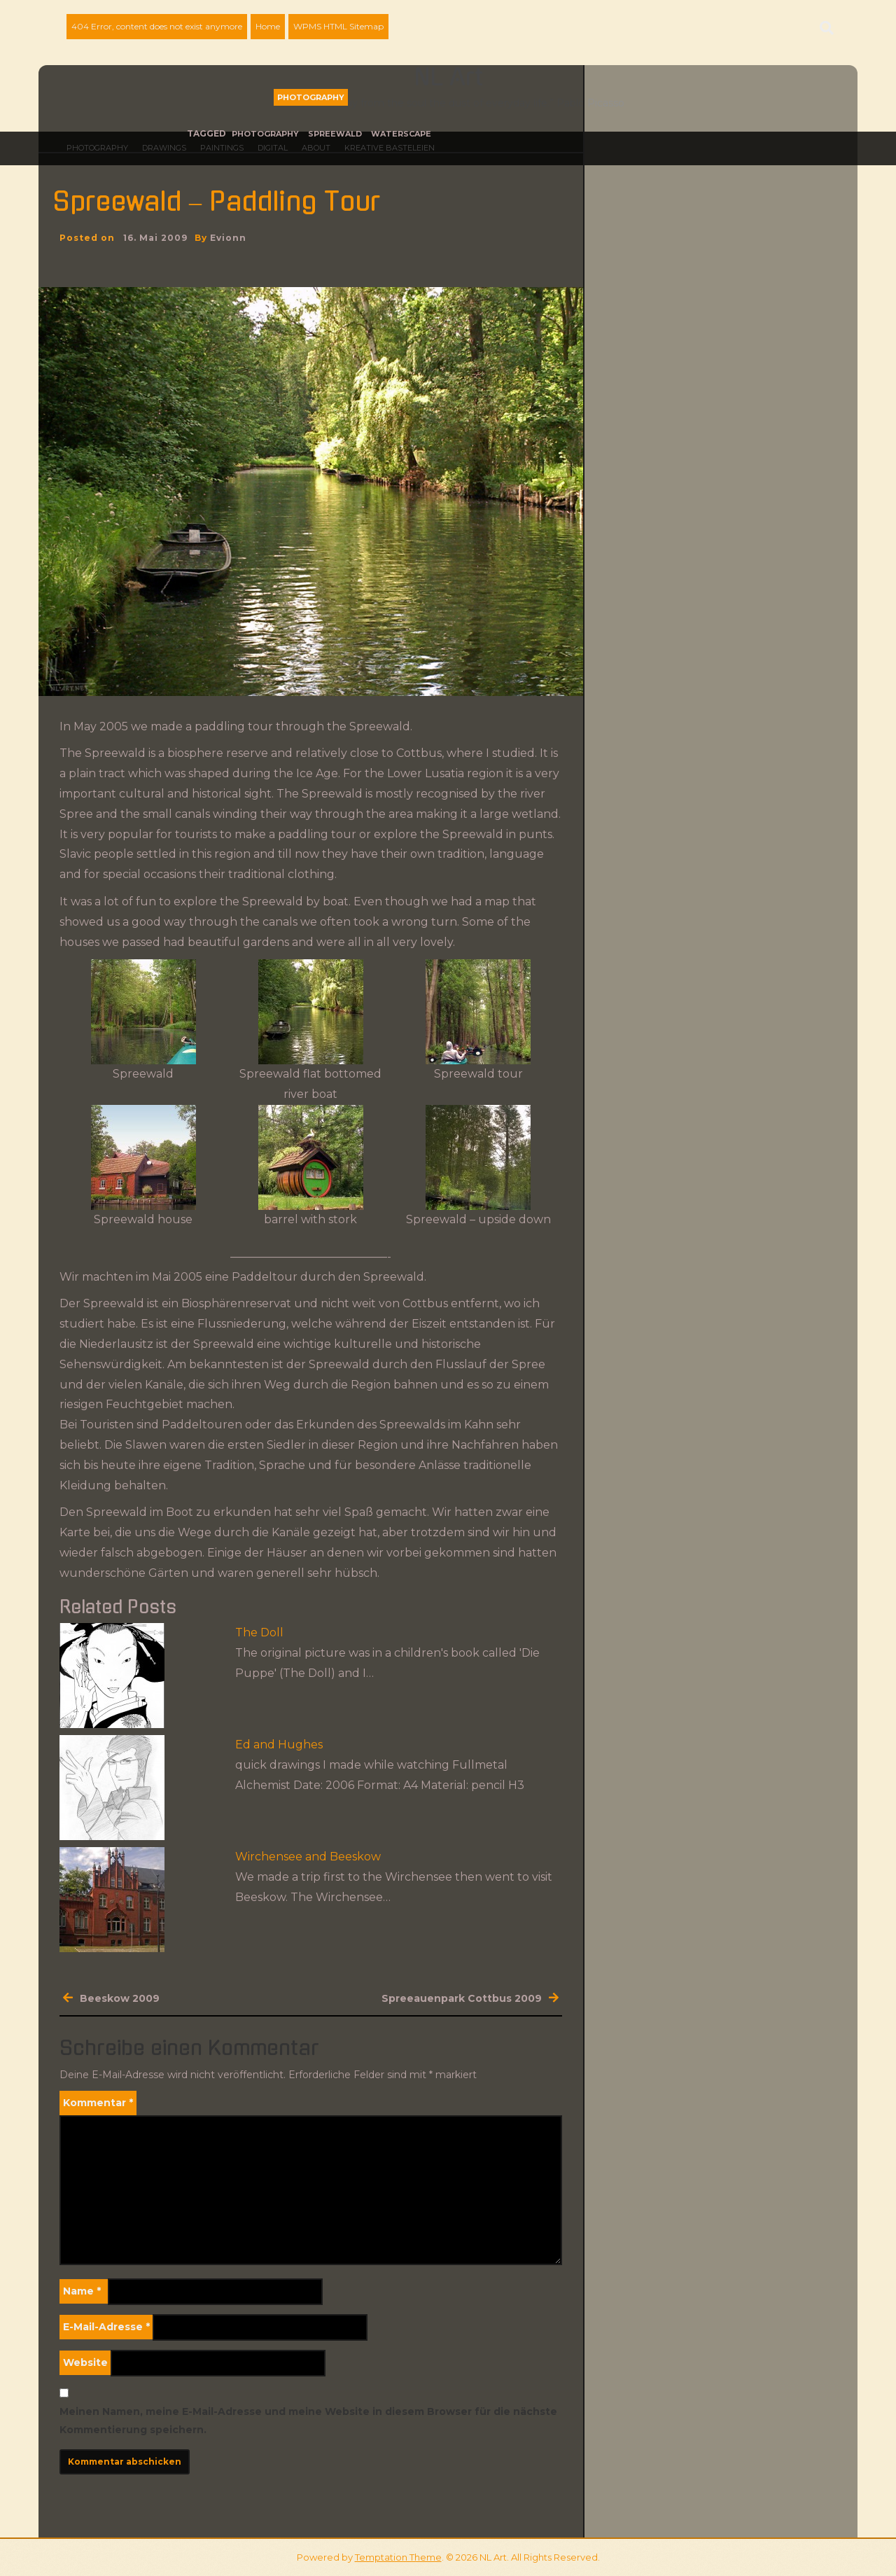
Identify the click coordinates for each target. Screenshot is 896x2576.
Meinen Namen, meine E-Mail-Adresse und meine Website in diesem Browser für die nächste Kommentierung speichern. (308, 2420)
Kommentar (98, 2102)
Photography (310, 97)
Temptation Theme (398, 2557)
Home (267, 26)
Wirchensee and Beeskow (308, 1856)
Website (85, 2362)
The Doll (259, 1632)
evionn (228, 237)
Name (82, 2291)
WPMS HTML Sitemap (338, 26)
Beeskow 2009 (120, 1998)
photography (265, 134)
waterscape (401, 134)
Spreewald (335, 134)
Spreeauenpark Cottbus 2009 (462, 1998)
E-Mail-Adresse (106, 2326)
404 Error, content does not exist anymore (156, 26)
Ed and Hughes (279, 1744)
